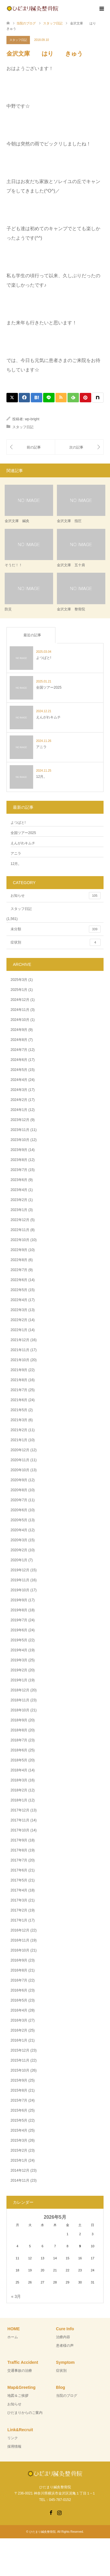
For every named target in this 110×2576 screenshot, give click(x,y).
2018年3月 (19, 1780)
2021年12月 (20, 1340)
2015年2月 (19, 2150)
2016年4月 (19, 2010)
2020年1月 (19, 1560)
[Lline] (49, 397)
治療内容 (63, 2337)
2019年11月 (20, 1580)
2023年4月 (19, 1190)
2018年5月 (19, 1760)
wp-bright (32, 419)
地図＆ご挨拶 (17, 2396)
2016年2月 (19, 2030)
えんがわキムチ (23, 843)
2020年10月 (20, 1470)
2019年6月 (19, 1630)
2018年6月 (19, 1750)
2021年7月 (19, 1390)
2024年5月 (19, 1070)
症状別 (56, 942)
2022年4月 (19, 1300)
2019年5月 (19, 1640)
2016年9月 (19, 1960)
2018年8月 (19, 1730)
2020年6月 (19, 1510)
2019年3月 (19, 1660)
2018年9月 (19, 1720)
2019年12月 (20, 1570)
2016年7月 (19, 1980)
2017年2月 (19, 1910)
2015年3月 (19, 2140)
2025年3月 (19, 980)
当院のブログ (66, 2396)
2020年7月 (19, 1500)
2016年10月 (20, 1950)
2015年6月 (19, 2110)
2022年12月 (20, 1220)
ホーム (12, 2337)
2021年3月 (19, 1420)
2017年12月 (20, 1810)
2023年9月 (19, 1150)
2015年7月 (19, 2100)
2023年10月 (20, 1140)
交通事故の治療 (19, 2371)
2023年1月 (19, 1210)
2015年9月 (19, 2080)
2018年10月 (20, 1710)
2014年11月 (20, 2180)
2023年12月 (20, 1120)
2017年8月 (19, 1850)
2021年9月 (19, 1370)
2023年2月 (19, 1200)
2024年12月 (20, 1000)
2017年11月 (20, 1820)
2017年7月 (19, 1860)
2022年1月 (19, 1330)
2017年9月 (19, 1840)
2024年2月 (19, 1100)
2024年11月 (20, 1010)
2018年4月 (19, 1770)
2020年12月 (20, 1450)
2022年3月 (19, 1310)
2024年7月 (19, 1050)
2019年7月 (19, 1620)
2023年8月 (19, 1160)
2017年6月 (19, 1870)
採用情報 (14, 2446)
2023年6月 (19, 1180)
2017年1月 (19, 1920)
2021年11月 (20, 1350)
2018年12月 (20, 1690)
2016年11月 (20, 1940)
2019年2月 (19, 1670)
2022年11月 (20, 1230)
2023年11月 (20, 1130)
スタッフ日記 (18, 39)
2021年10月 (20, 1360)
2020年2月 (19, 1550)
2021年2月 (19, 1430)
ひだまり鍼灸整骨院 (42, 2531)
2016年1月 (19, 2040)
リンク (12, 2438)
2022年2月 (19, 1320)
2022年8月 (19, 1260)
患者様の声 (65, 2346)
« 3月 (16, 2296)
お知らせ (56, 895)
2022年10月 (20, 1240)
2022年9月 (19, 1250)
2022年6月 (19, 1280)
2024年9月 (19, 1030)
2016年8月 (19, 1970)
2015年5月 (19, 2120)
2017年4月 (19, 1890)
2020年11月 (20, 1460)
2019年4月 (19, 1650)
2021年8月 (19, 1380)
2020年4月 (19, 1530)
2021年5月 (19, 1410)
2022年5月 (19, 1290)
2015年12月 (20, 2050)
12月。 (16, 864)
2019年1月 (19, 1680)
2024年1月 (19, 1110)
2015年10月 (20, 2070)
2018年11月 (20, 1700)
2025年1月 (19, 990)
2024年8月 (19, 1040)
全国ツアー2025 (23, 833)
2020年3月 (19, 1540)
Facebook (51, 2512)
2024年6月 (19, 1060)
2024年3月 (19, 1090)
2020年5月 (19, 1520)
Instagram (59, 2512)
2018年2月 (19, 1790)
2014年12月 (20, 2170)
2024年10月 (20, 1020)
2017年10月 (20, 1830)
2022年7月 (19, 1270)
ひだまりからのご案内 (25, 2413)
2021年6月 (19, 1400)
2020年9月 (19, 1480)
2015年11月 (20, 2060)
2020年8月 (19, 1490)
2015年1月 (19, 2160)
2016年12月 (20, 1930)
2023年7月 (19, 1170)
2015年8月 (19, 2090)
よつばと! (18, 823)
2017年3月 (19, 1900)
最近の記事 (32, 635)
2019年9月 (19, 1600)
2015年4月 (19, 2130)
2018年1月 (19, 1800)
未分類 (56, 929)
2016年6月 (19, 1990)
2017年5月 (19, 1880)
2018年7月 (19, 1740)
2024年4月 (19, 1080)
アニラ (16, 853)
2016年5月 (19, 2000)
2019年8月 (19, 1610)
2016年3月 (19, 2020)
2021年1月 (19, 1440)
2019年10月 (20, 1590)
